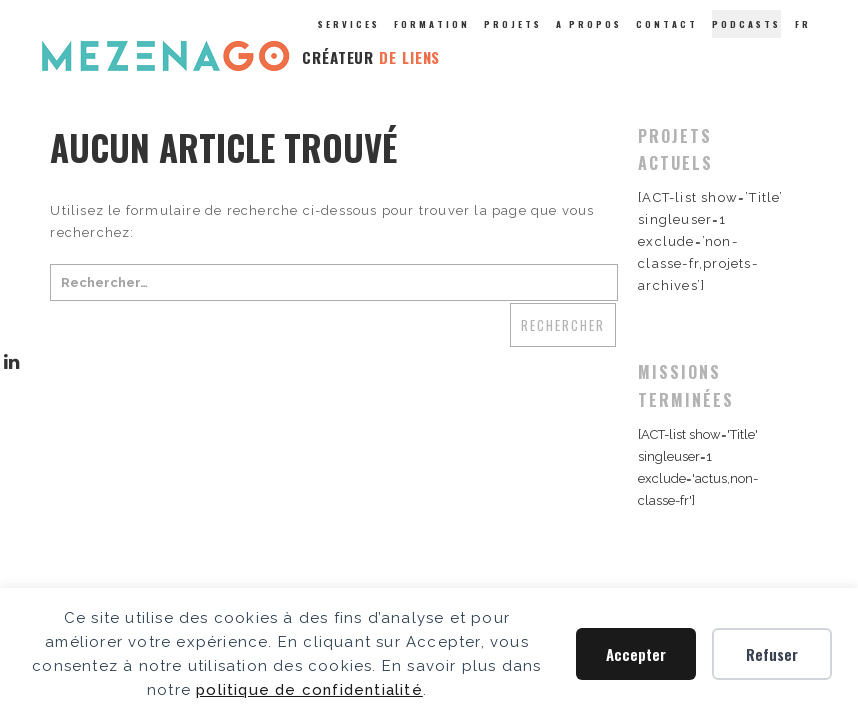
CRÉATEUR (371, 57)
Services (349, 24)
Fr (803, 24)
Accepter (636, 654)
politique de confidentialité (309, 690)
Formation (432, 24)
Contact (667, 24)
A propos (589, 24)
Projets (513, 24)
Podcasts (746, 24)
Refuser (772, 654)
